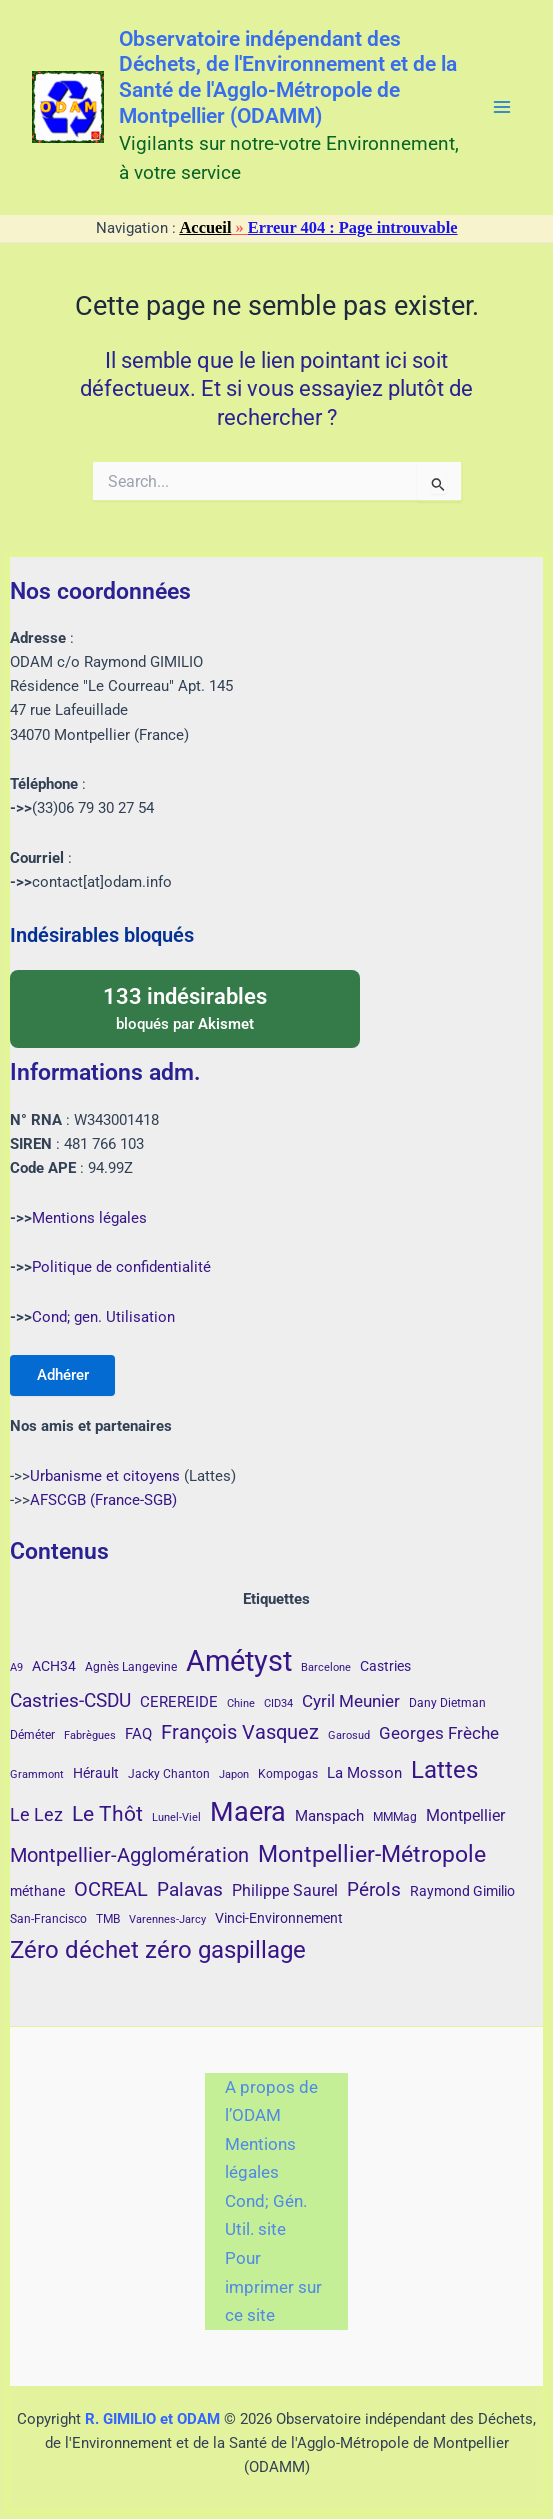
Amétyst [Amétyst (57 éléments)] (239, 1661)
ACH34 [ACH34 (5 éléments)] (54, 1666)
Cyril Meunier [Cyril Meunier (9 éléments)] (351, 1701)
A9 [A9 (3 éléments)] (16, 1667)
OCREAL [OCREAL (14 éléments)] (111, 1889)
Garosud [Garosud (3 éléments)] (349, 1735)
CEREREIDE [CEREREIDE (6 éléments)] (179, 1702)
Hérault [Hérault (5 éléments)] (96, 1773)
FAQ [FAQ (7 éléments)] (138, 1734)
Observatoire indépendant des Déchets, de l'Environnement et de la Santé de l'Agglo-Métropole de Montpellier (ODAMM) (288, 77)
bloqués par (185, 1006)
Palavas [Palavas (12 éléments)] (190, 1889)
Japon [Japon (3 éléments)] (234, 1774)
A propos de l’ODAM (271, 2101)
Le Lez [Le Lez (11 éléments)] (36, 1814)
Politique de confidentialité (121, 1266)
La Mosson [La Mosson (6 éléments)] (364, 1773)
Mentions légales (89, 1216)
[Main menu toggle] (502, 107)
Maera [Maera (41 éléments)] (248, 1812)
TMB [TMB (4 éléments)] (108, 1919)
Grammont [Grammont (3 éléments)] (37, 1774)
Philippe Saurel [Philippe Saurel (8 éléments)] (285, 1890)
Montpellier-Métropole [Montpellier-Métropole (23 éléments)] (372, 1854)
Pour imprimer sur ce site (273, 2286)
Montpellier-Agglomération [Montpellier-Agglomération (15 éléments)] (129, 1855)
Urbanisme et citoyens (105, 1476)
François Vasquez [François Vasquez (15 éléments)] (240, 1732)
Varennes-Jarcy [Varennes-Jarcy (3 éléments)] (167, 1919)
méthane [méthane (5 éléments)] (37, 1891)
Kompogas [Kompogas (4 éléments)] (288, 1774)
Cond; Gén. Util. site (266, 2215)
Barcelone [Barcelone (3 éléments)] (326, 1667)
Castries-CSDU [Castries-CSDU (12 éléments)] (70, 1700)
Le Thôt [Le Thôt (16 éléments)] (107, 1814)
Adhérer (64, 1374)
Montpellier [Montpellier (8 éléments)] (465, 1815)
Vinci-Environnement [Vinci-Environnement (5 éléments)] (279, 1918)
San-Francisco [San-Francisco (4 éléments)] (48, 1919)
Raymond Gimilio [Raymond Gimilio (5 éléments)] (462, 1891)
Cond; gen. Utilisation (103, 1316)
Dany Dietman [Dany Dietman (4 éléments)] (447, 1703)
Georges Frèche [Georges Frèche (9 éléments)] (439, 1733)
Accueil (206, 227)
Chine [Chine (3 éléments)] (241, 1703)
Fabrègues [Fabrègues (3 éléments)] (90, 1735)
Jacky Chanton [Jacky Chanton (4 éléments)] (169, 1774)
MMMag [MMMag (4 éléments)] (395, 1817)
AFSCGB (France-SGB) (103, 1500)
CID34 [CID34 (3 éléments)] (278, 1703)
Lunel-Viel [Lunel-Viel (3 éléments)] (176, 1817)
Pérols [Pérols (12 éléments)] (374, 1889)
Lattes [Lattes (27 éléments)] (444, 1769)
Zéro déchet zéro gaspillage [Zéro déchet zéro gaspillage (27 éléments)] (158, 1949)
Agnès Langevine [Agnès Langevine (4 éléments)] (131, 1667)
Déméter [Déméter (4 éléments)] (32, 1735)
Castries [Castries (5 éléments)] (385, 1666)
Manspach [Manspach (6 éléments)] (329, 1816)
